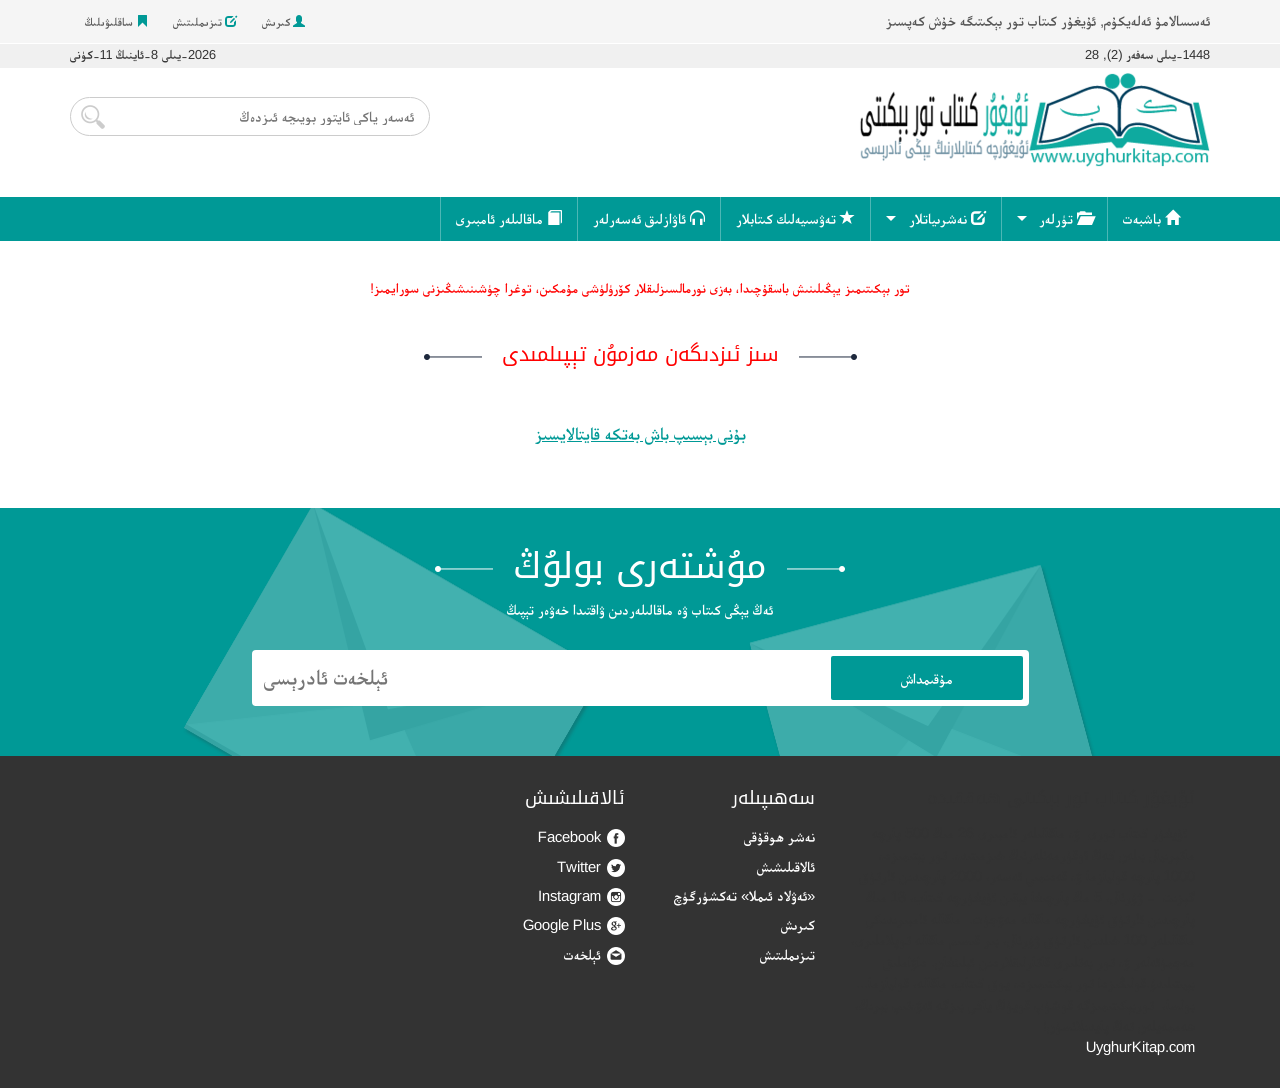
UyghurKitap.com (1140, 1046)
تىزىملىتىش (205, 22)
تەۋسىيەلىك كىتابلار (795, 218)
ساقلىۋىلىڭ (116, 22)
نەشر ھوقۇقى (779, 836)
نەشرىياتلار (947, 218)
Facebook (581, 837)
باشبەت (1151, 218)
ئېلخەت (594, 955)
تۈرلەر (1065, 218)
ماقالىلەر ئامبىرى (509, 218)
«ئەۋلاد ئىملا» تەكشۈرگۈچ (744, 895)
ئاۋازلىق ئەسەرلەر (649, 218)
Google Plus (574, 925)
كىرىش (283, 22)
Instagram (581, 896)
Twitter (591, 867)
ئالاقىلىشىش (786, 866)
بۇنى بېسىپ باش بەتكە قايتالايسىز (640, 434)
